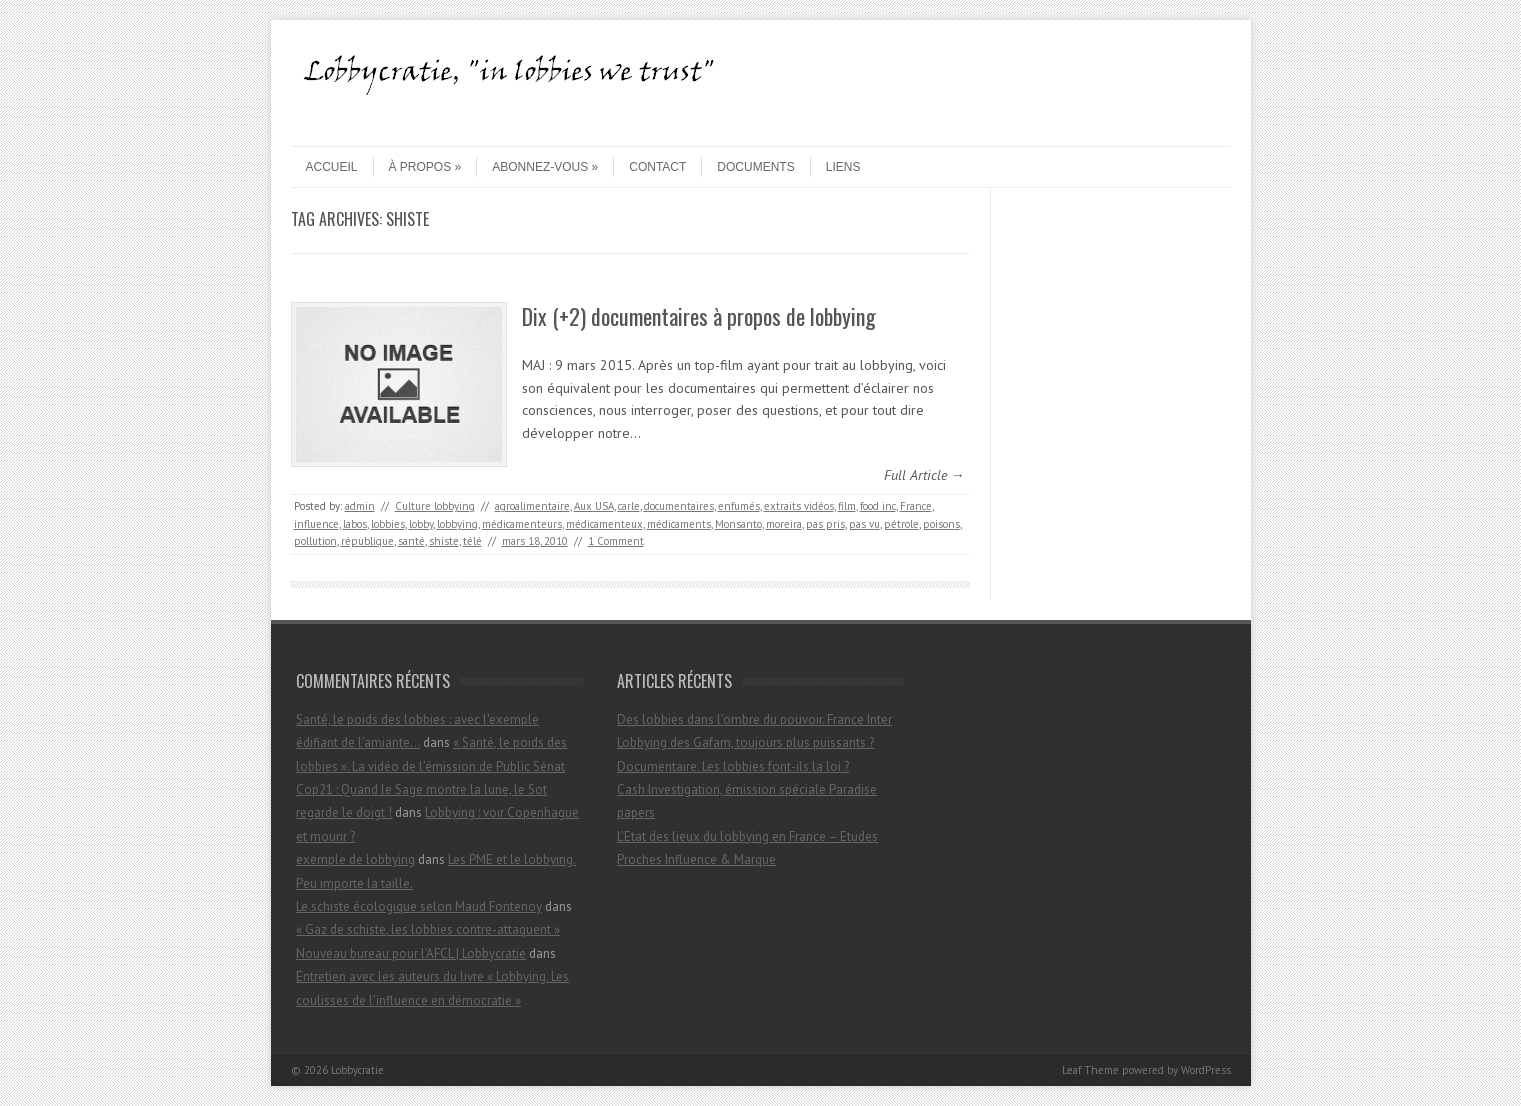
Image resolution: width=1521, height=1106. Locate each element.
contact (657, 167)
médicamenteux (604, 524)
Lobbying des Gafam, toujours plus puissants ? (745, 742)
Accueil (332, 167)
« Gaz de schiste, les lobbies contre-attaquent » (428, 929)
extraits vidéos (799, 506)
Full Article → (924, 475)
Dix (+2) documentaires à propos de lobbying (699, 316)
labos (355, 524)
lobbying (457, 524)
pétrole (901, 524)
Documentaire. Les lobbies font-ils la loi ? (733, 766)
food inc (878, 506)
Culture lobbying (435, 506)
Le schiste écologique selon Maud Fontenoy (419, 906)
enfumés (739, 506)
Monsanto (738, 524)
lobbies (388, 524)
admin (360, 506)
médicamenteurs (522, 524)
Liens (843, 167)
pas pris (825, 524)
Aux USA (594, 506)
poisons (941, 524)
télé (472, 541)
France (916, 506)
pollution (315, 541)
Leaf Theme (1090, 1070)
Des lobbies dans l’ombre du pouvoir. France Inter (754, 719)
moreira (784, 524)
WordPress (1206, 1070)
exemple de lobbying (355, 859)
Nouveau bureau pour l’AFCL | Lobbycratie (411, 953)
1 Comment (616, 541)
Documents (755, 167)
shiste (444, 541)
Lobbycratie (357, 1070)
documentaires (679, 506)
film (847, 506)
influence (316, 524)
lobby (421, 524)
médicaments (679, 524)
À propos (425, 167)
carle (629, 506)
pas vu (864, 524)
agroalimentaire (532, 506)
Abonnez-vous (545, 167)
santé (411, 541)
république (367, 541)
